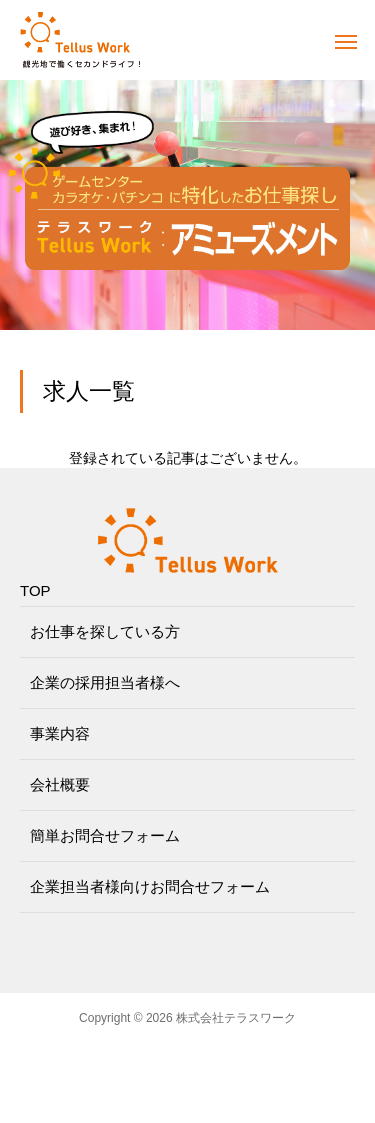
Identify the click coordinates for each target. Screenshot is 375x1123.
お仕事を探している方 (105, 631)
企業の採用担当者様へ (105, 682)
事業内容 (60, 733)
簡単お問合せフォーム (105, 835)
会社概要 (60, 784)
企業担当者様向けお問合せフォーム (150, 886)
